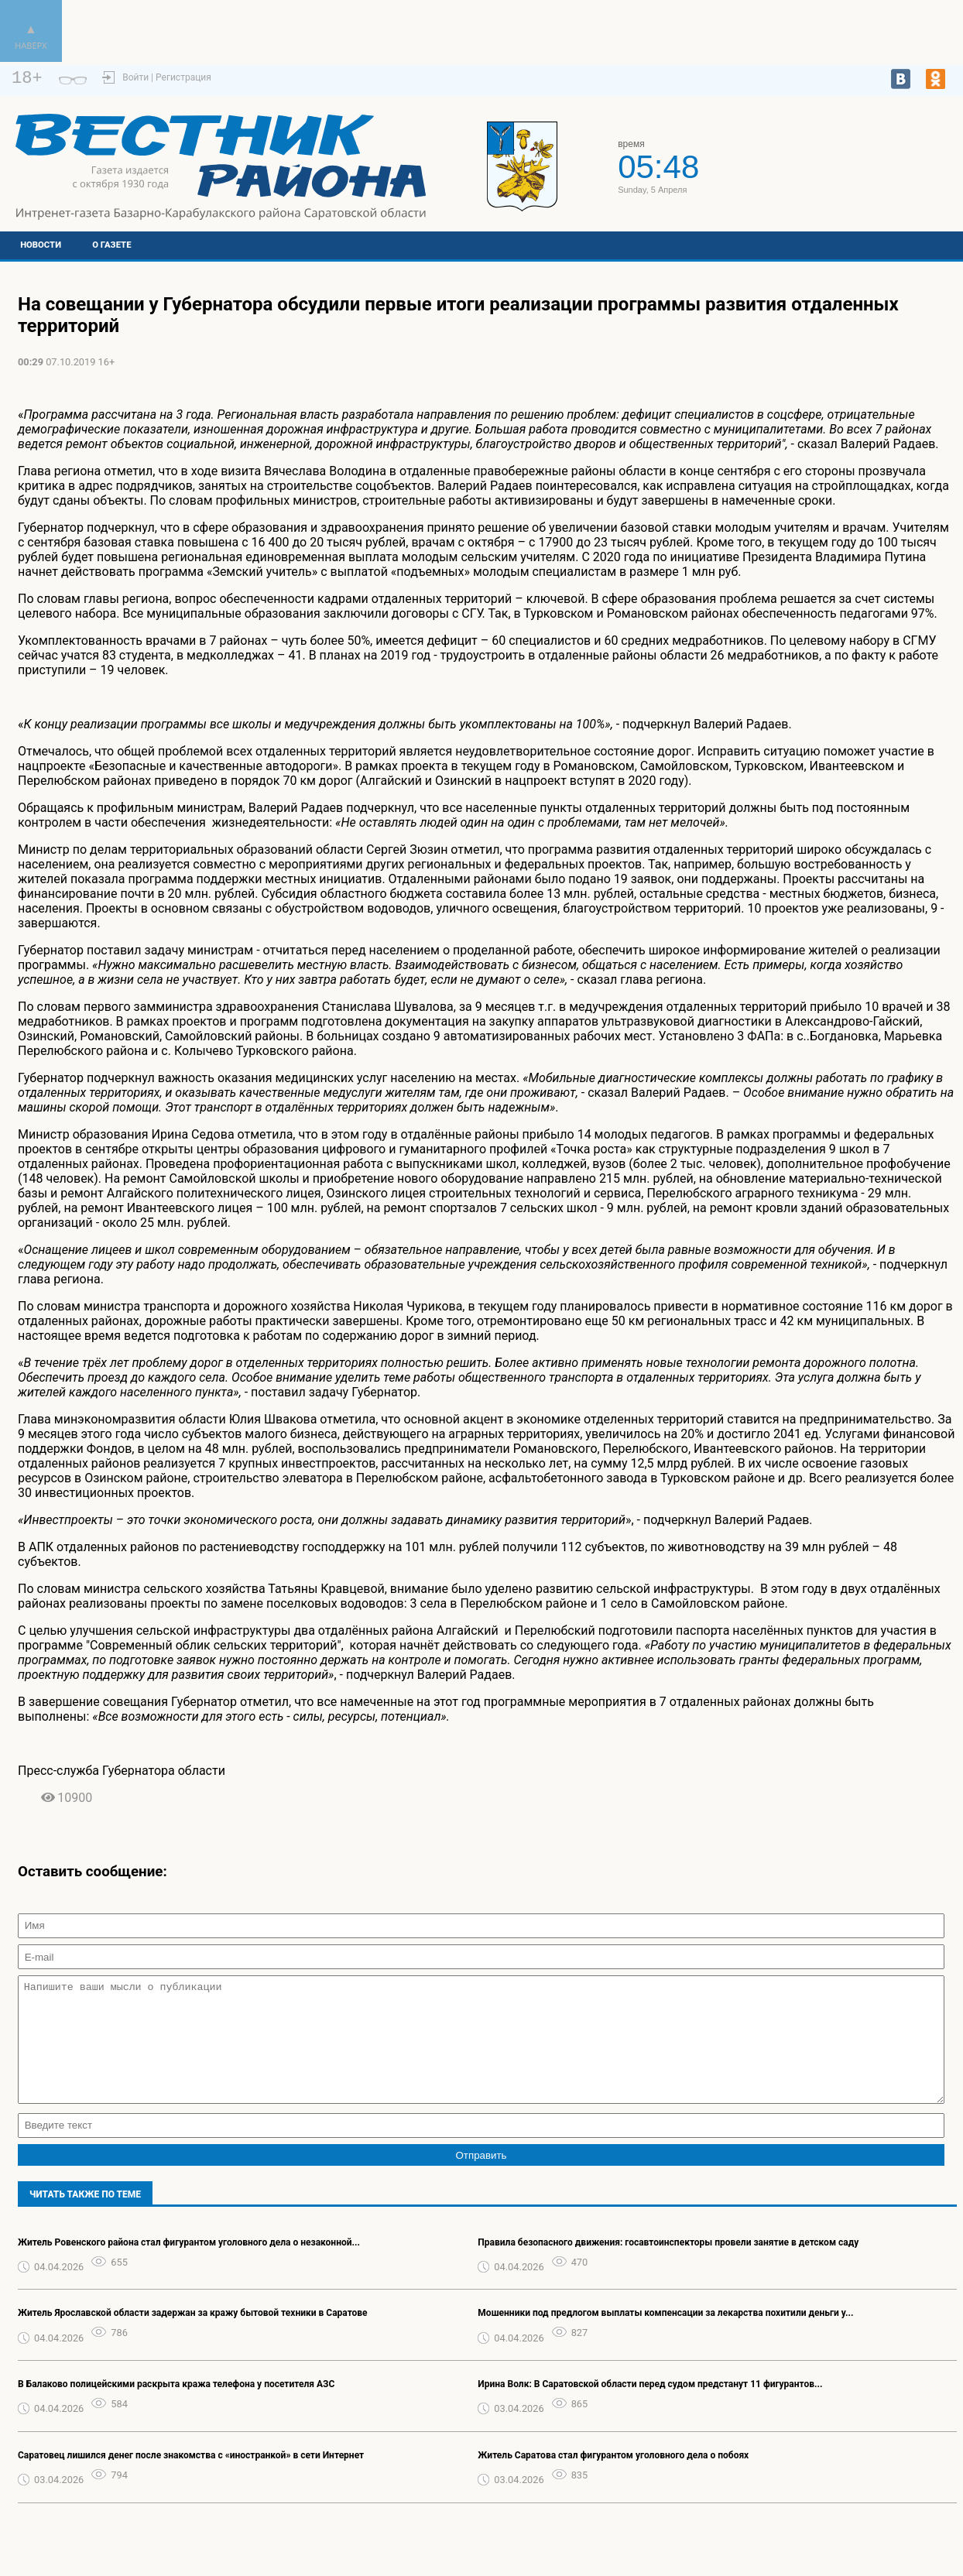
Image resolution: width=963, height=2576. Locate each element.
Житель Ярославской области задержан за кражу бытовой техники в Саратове (193, 2336)
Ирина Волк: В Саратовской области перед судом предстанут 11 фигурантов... (650, 2407)
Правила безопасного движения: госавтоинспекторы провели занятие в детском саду (668, 2265)
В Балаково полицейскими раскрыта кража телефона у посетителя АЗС (176, 2407)
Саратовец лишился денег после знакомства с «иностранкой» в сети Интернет (191, 2478)
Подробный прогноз (853, 159)
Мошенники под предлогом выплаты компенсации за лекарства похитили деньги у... (665, 2336)
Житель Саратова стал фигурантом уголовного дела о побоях (613, 2478)
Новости (40, 245)
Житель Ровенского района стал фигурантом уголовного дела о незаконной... (189, 2265)
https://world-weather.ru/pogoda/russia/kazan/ (854, 173)
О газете (111, 245)
